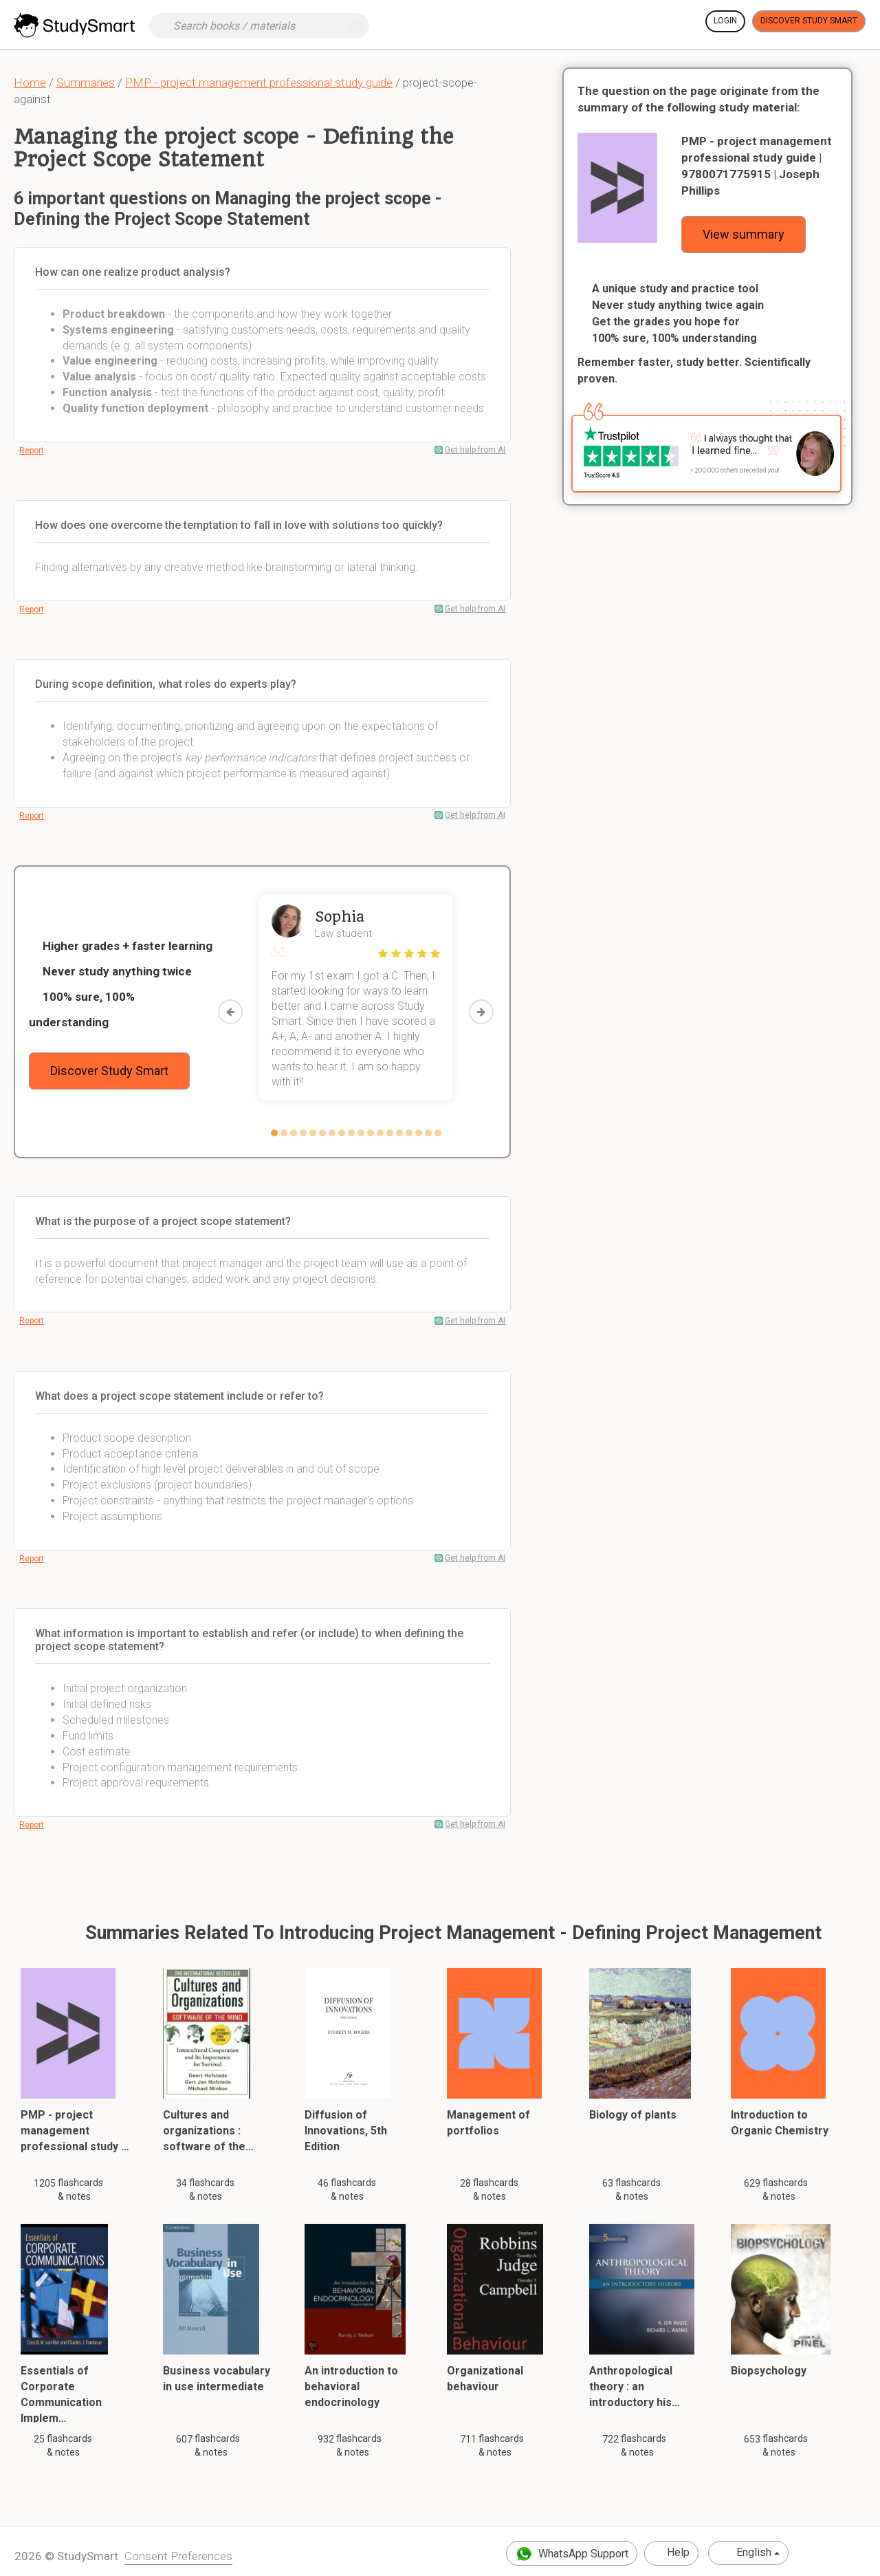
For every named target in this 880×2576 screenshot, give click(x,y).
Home (30, 82)
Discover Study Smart (808, 20)
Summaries (85, 82)
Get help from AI (475, 450)
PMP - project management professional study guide (259, 82)
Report (31, 450)
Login (725, 20)
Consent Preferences (178, 2556)
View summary (743, 234)
